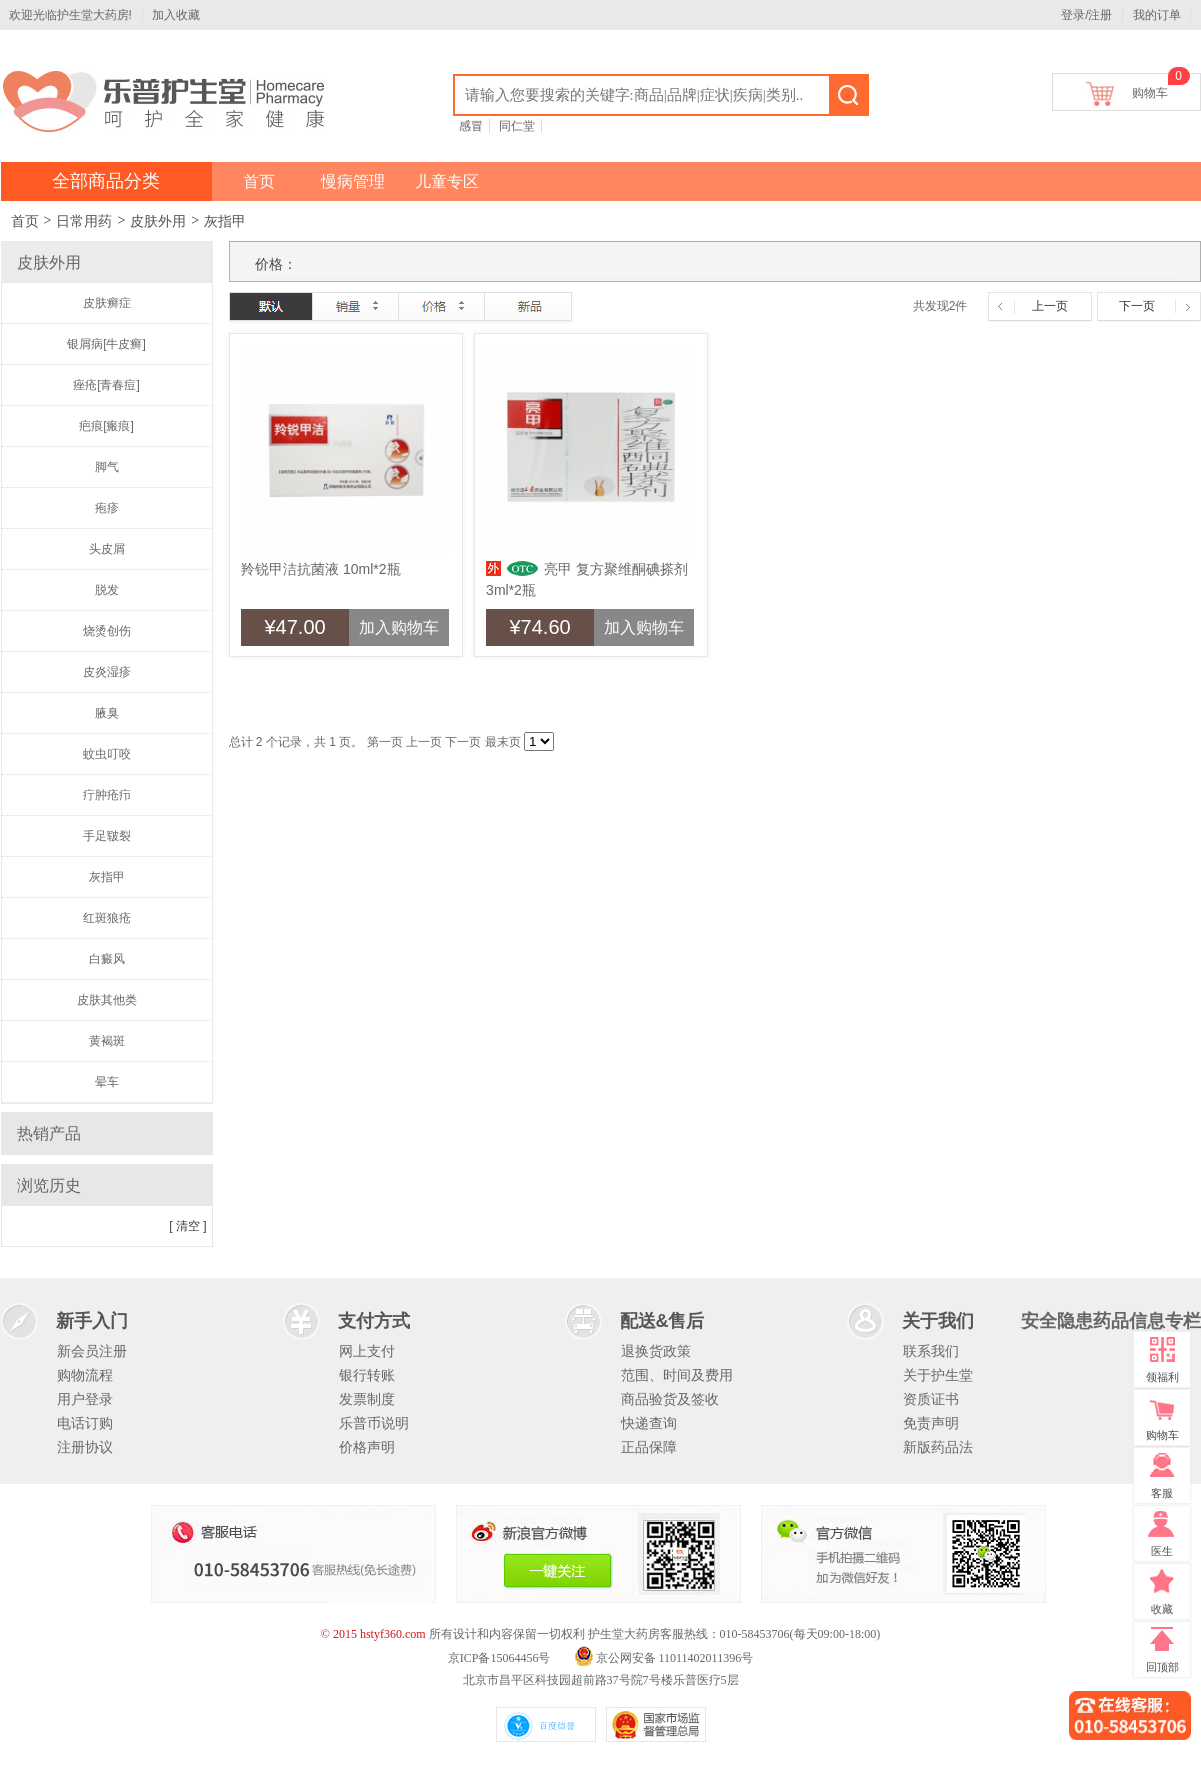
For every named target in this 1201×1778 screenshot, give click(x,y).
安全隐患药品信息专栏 (1111, 1321)
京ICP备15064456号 (499, 1658)
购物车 (1150, 89)
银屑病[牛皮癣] (106, 344)
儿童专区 (447, 181)
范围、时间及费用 (677, 1375)
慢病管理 (353, 181)
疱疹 (107, 508)
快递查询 (649, 1423)
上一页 (1050, 306)
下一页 (1137, 306)
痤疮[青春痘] (106, 385)
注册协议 (85, 1447)
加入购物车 (399, 627)
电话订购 (85, 1423)
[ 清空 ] (187, 1226)
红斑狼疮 (107, 918)
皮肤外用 (158, 221)
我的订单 (1157, 15)
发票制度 (367, 1399)
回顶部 (1162, 1667)
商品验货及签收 (670, 1399)
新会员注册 (92, 1351)
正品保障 (649, 1447)
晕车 (107, 1082)
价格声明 (367, 1447)
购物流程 (85, 1375)
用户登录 (85, 1399)
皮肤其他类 (107, 1000)
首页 (259, 181)
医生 (1162, 1551)
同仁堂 (517, 126)
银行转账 (367, 1375)
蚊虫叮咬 (107, 754)
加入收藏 (176, 15)
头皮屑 (107, 549)
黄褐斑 (107, 1041)
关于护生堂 (938, 1375)
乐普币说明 (374, 1423)
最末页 (503, 742)
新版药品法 (938, 1447)
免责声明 (931, 1423)
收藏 (1162, 1609)
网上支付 (367, 1351)
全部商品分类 (106, 181)
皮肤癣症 (107, 303)
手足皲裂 (107, 836)
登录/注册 (1086, 15)
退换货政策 (656, 1351)
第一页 (385, 742)
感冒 (471, 126)
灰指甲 (225, 221)
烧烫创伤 (107, 631)
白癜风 (107, 959)
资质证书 (931, 1399)
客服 (1162, 1493)
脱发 (107, 590)
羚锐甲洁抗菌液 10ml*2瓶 (320, 569)
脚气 (107, 467)
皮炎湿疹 (107, 672)
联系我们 (931, 1351)
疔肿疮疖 (107, 795)
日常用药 (84, 221)
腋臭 (107, 713)
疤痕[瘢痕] (106, 426)
